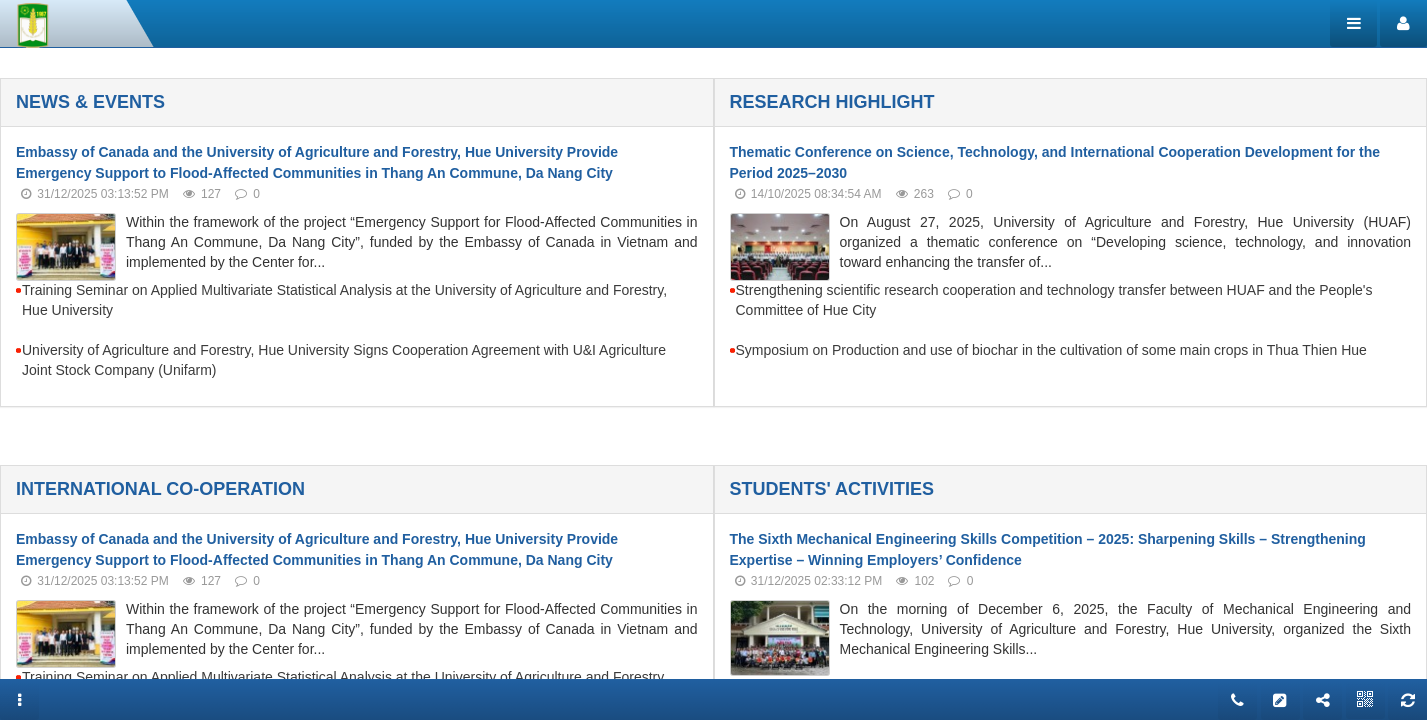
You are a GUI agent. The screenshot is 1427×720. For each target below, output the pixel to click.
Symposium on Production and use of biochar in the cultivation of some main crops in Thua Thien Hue (1051, 350)
